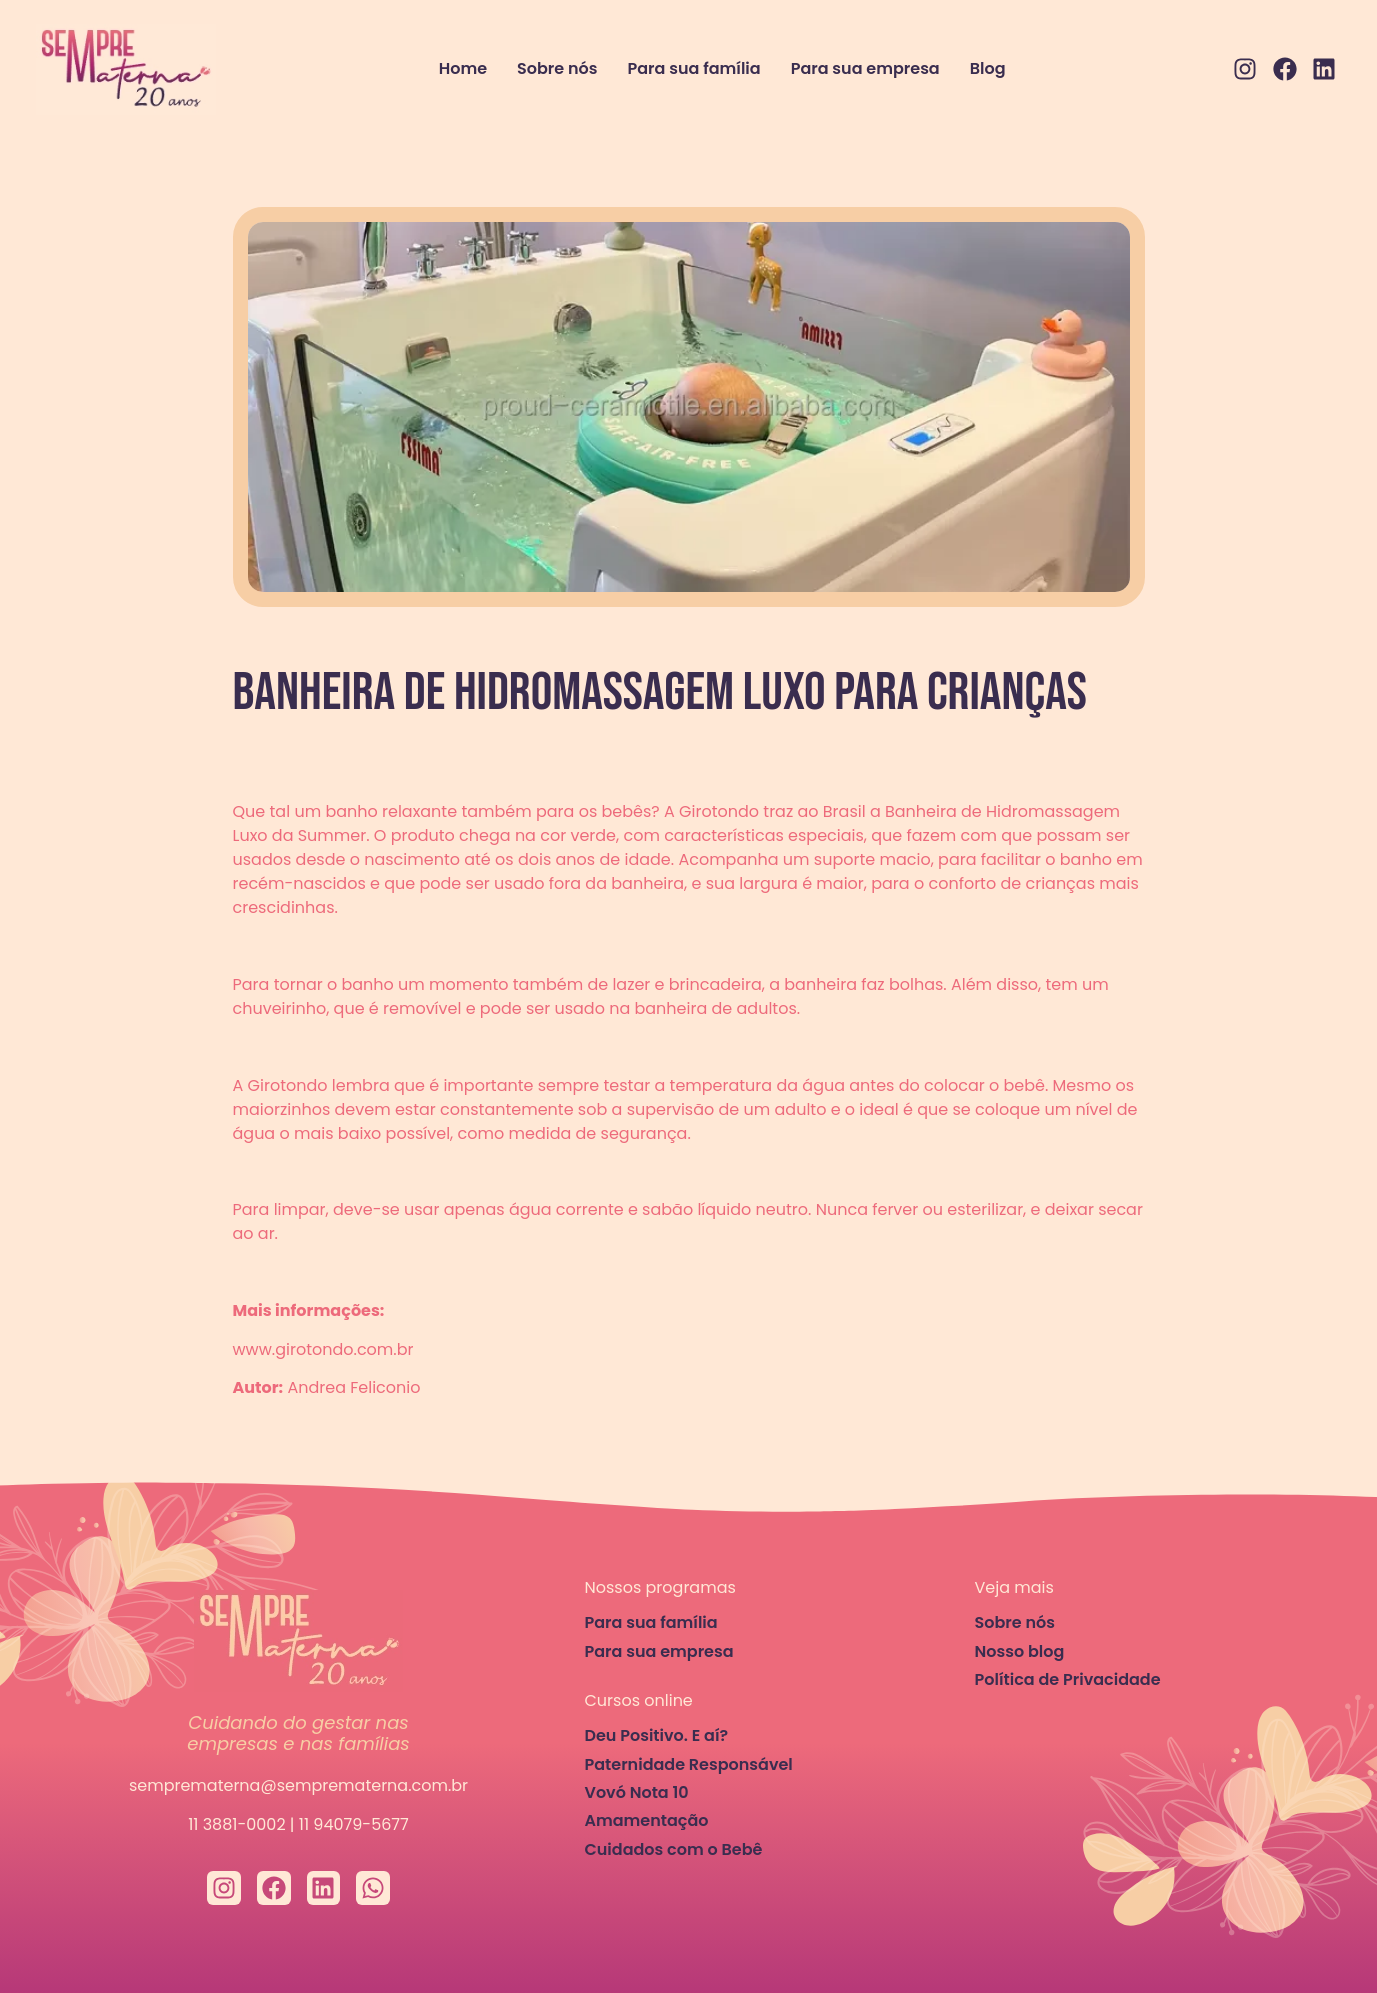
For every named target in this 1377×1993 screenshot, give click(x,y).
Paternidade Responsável (689, 1764)
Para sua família (693, 68)
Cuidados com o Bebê (674, 1849)
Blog (988, 68)
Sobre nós (557, 68)
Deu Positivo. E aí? (657, 1735)
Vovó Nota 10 (637, 1792)
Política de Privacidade (1068, 1679)
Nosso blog (1020, 1651)
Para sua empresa (865, 68)
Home (463, 68)
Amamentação (647, 1820)
